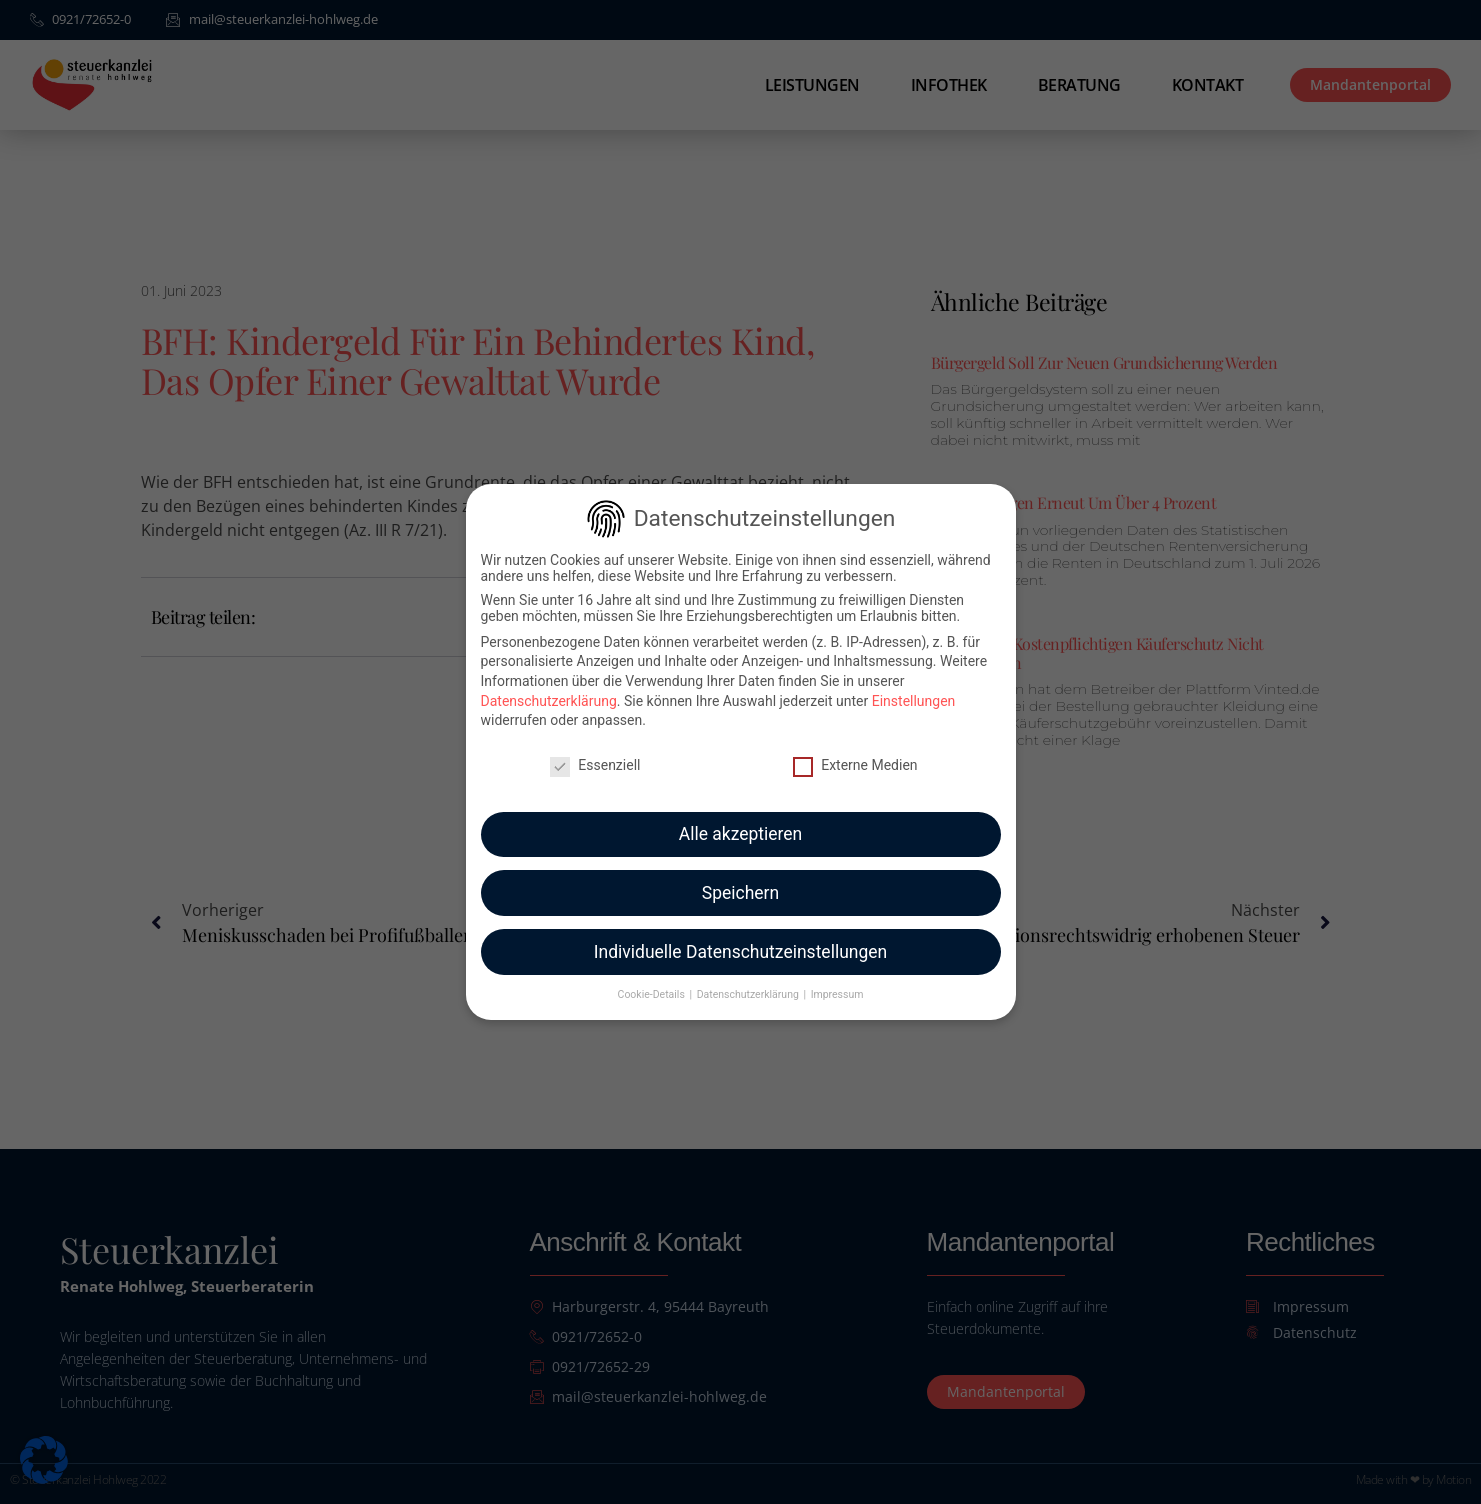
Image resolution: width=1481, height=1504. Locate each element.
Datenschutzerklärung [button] (749, 979)
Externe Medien (855, 749)
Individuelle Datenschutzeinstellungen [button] (740, 936)
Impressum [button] (837, 979)
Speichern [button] (740, 877)
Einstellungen (914, 685)
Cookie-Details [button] (653, 979)
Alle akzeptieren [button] (741, 818)
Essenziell (595, 749)
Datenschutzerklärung (549, 685)
